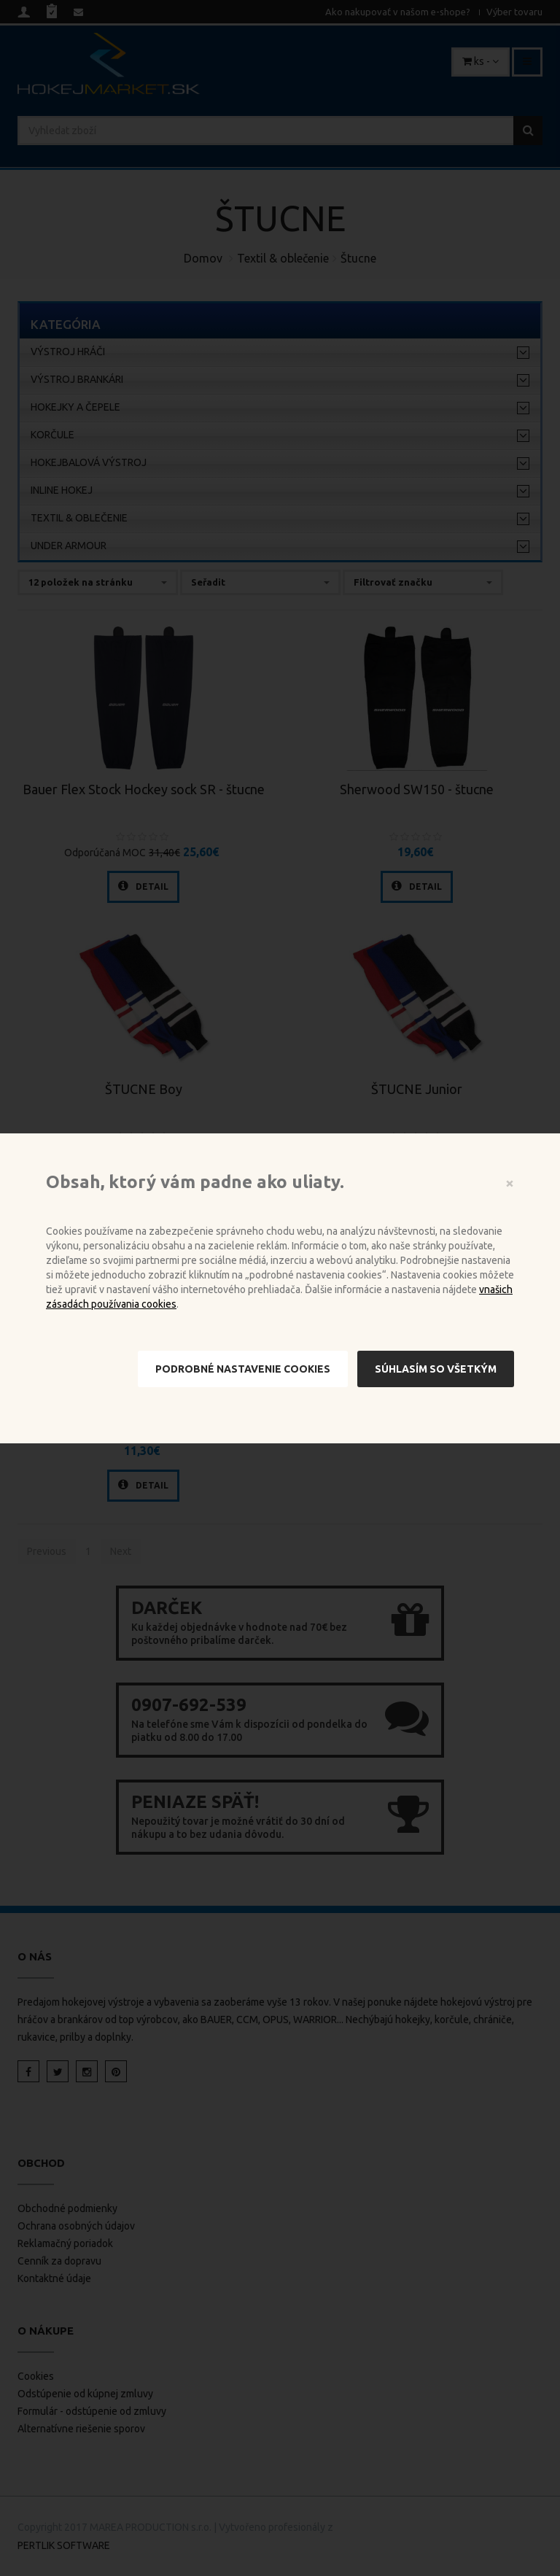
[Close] (509, 1182)
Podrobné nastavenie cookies (242, 1369)
